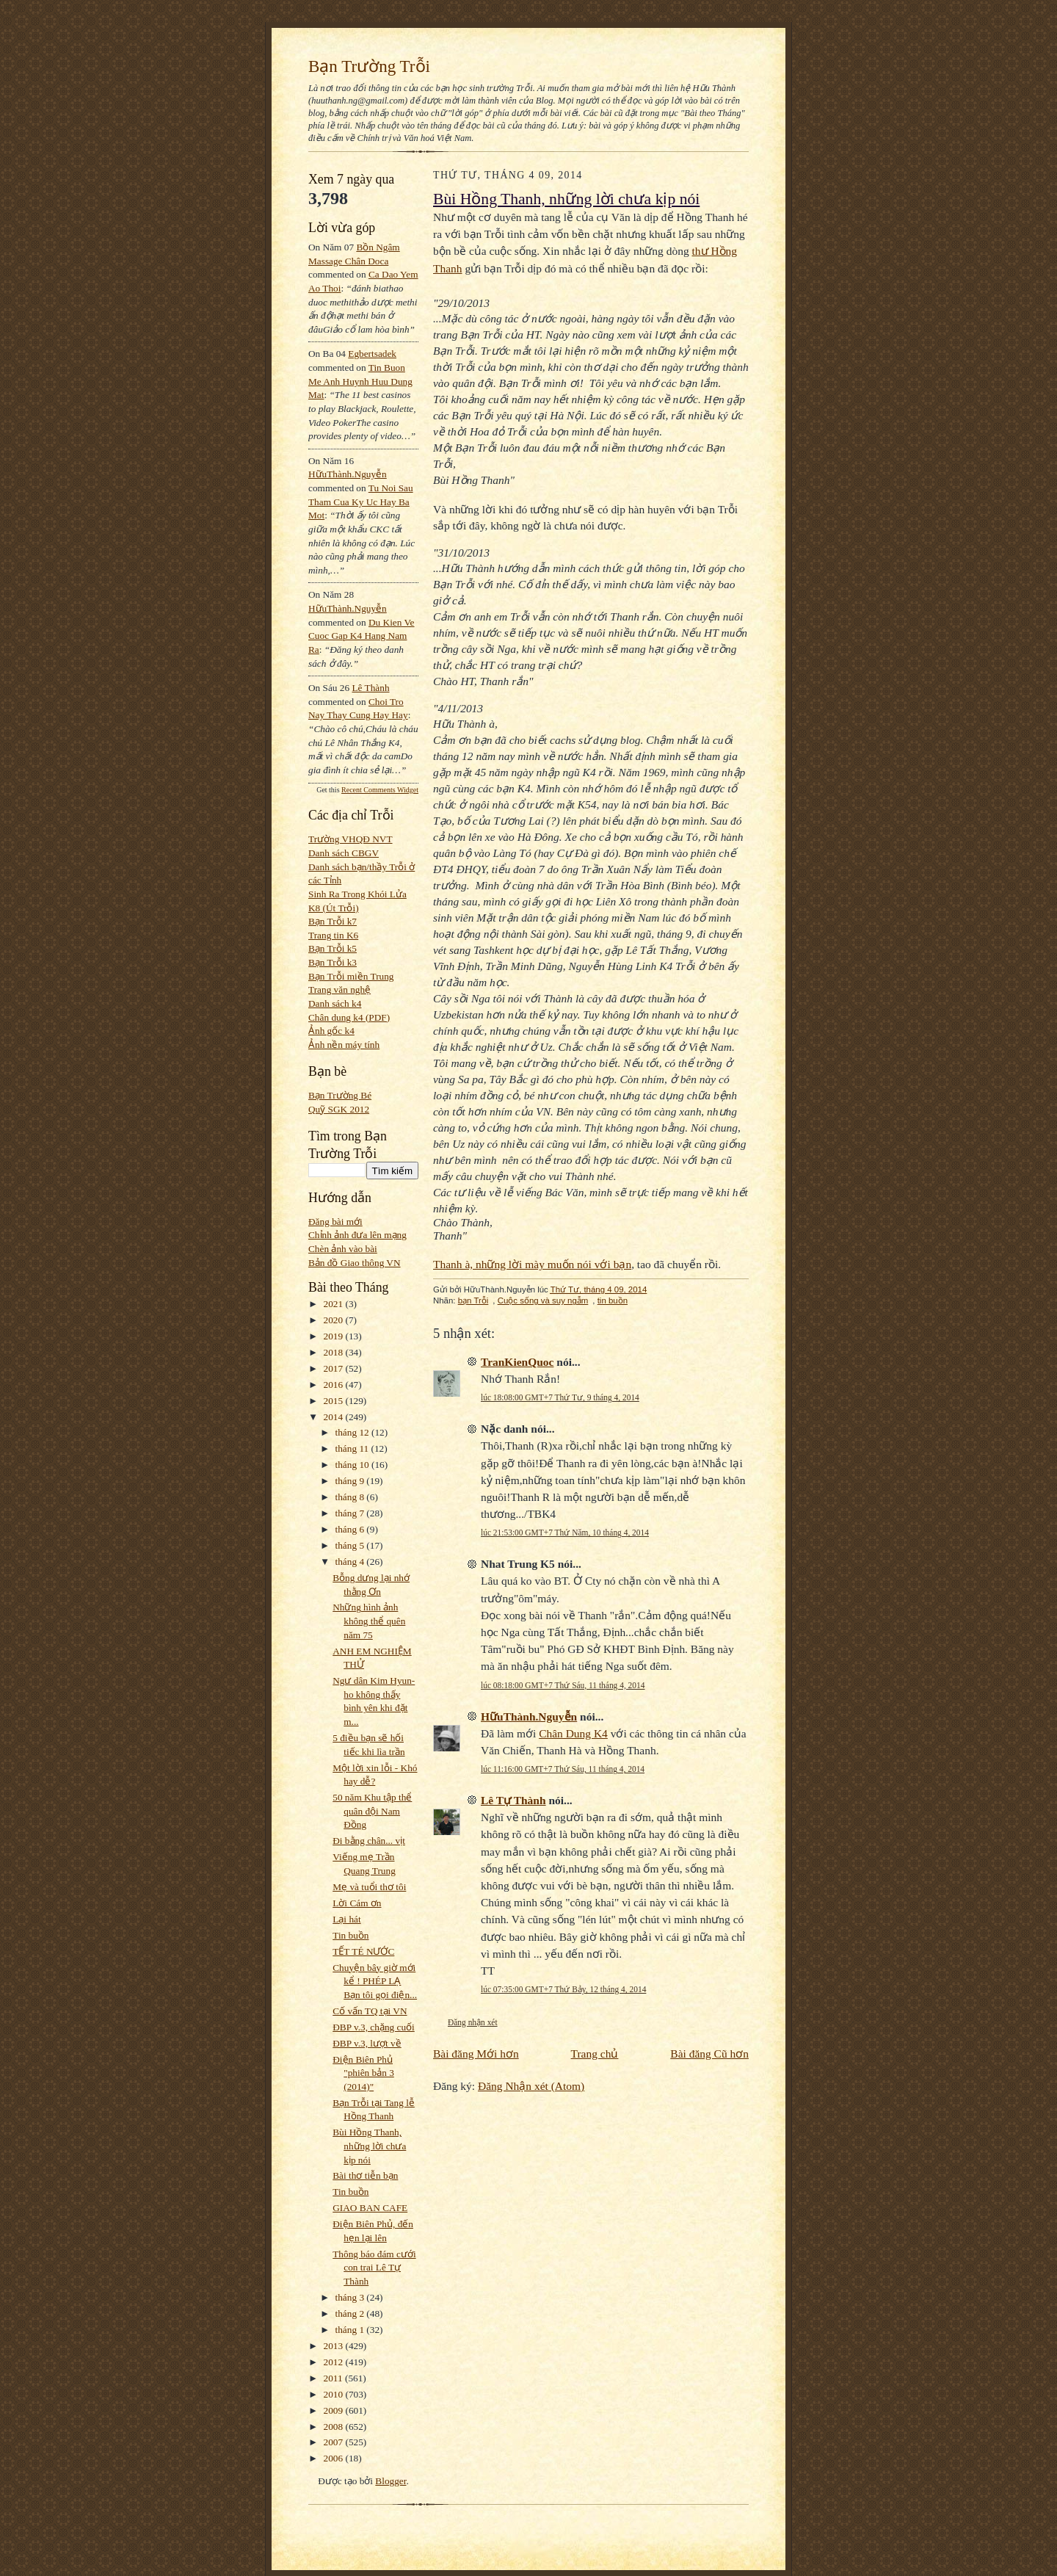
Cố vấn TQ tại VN (370, 2010)
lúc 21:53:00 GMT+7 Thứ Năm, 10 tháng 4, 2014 (565, 1532)
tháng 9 (351, 1480)
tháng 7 (351, 1513)
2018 (335, 1352)
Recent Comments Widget (379, 790)
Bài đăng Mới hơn (476, 2053)
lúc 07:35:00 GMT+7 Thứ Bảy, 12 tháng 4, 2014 (563, 1989)
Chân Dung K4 (573, 1733)
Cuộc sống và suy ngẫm (543, 1300)
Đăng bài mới (335, 1221)
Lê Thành (370, 687)
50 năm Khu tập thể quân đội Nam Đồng (372, 1811)
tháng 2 (351, 2313)
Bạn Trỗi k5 (332, 948)
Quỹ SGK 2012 (338, 1109)
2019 (335, 1336)
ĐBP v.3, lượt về (367, 2043)
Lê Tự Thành (513, 1800)
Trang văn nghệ (339, 989)
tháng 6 (351, 1529)
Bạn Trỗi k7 (332, 921)
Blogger (390, 2480)
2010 (335, 2394)
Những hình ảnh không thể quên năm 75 (369, 1621)
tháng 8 (351, 1496)
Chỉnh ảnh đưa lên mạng (357, 1234)
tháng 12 (353, 1432)
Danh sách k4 (334, 1003)
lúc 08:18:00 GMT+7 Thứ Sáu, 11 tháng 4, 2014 (563, 1685)
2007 (335, 2441)
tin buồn (612, 1300)
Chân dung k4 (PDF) (349, 1017)
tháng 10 (353, 1464)
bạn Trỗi (473, 1300)
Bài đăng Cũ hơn (709, 2053)
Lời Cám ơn (357, 1903)
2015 (335, 1400)
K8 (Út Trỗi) (333, 907)
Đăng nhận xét (473, 2022)
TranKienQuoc (517, 1362)
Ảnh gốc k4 (331, 1030)
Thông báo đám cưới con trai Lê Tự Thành (374, 2267)
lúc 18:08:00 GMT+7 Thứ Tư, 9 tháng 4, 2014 (560, 1397)
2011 (334, 2378)
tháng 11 (353, 1448)
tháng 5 (351, 1545)
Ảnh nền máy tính (343, 1044)
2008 (335, 2426)
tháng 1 (351, 2329)
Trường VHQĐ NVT (350, 838)
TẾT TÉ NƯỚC (363, 1951)
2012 (335, 2361)
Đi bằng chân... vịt (369, 1840)
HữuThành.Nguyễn (347, 474)
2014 (335, 1416)
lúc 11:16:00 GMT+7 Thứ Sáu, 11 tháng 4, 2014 (562, 1769)
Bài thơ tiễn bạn (365, 2175)
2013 (335, 2345)
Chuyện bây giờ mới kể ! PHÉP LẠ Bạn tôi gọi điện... (375, 1981)
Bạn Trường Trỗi (369, 66)
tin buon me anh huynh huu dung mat (360, 381)
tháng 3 (351, 2297)
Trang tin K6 (333, 935)
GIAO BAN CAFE (370, 2207)
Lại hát (346, 1919)
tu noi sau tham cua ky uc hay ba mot (360, 501)
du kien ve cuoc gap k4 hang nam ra (361, 636)
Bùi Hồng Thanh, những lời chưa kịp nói (369, 2146)
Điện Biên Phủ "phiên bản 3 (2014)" (363, 2073)
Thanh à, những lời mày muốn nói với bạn (532, 1264)
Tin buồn (350, 1935)
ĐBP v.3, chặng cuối (374, 2027)
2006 (335, 2458)
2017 (335, 1368)
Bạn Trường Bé (339, 1095)
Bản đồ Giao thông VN (354, 1262)
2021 (335, 1303)
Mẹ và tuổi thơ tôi (369, 1886)
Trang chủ (595, 2053)
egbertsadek (372, 353)
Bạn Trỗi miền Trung (351, 976)
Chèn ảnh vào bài (342, 1248)
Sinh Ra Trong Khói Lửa (357, 894)
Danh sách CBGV (343, 852)
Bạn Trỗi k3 (332, 962)
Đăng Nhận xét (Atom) (531, 2086)
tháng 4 (351, 1561)
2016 (335, 1384)
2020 (335, 1319)
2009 (335, 2410)
